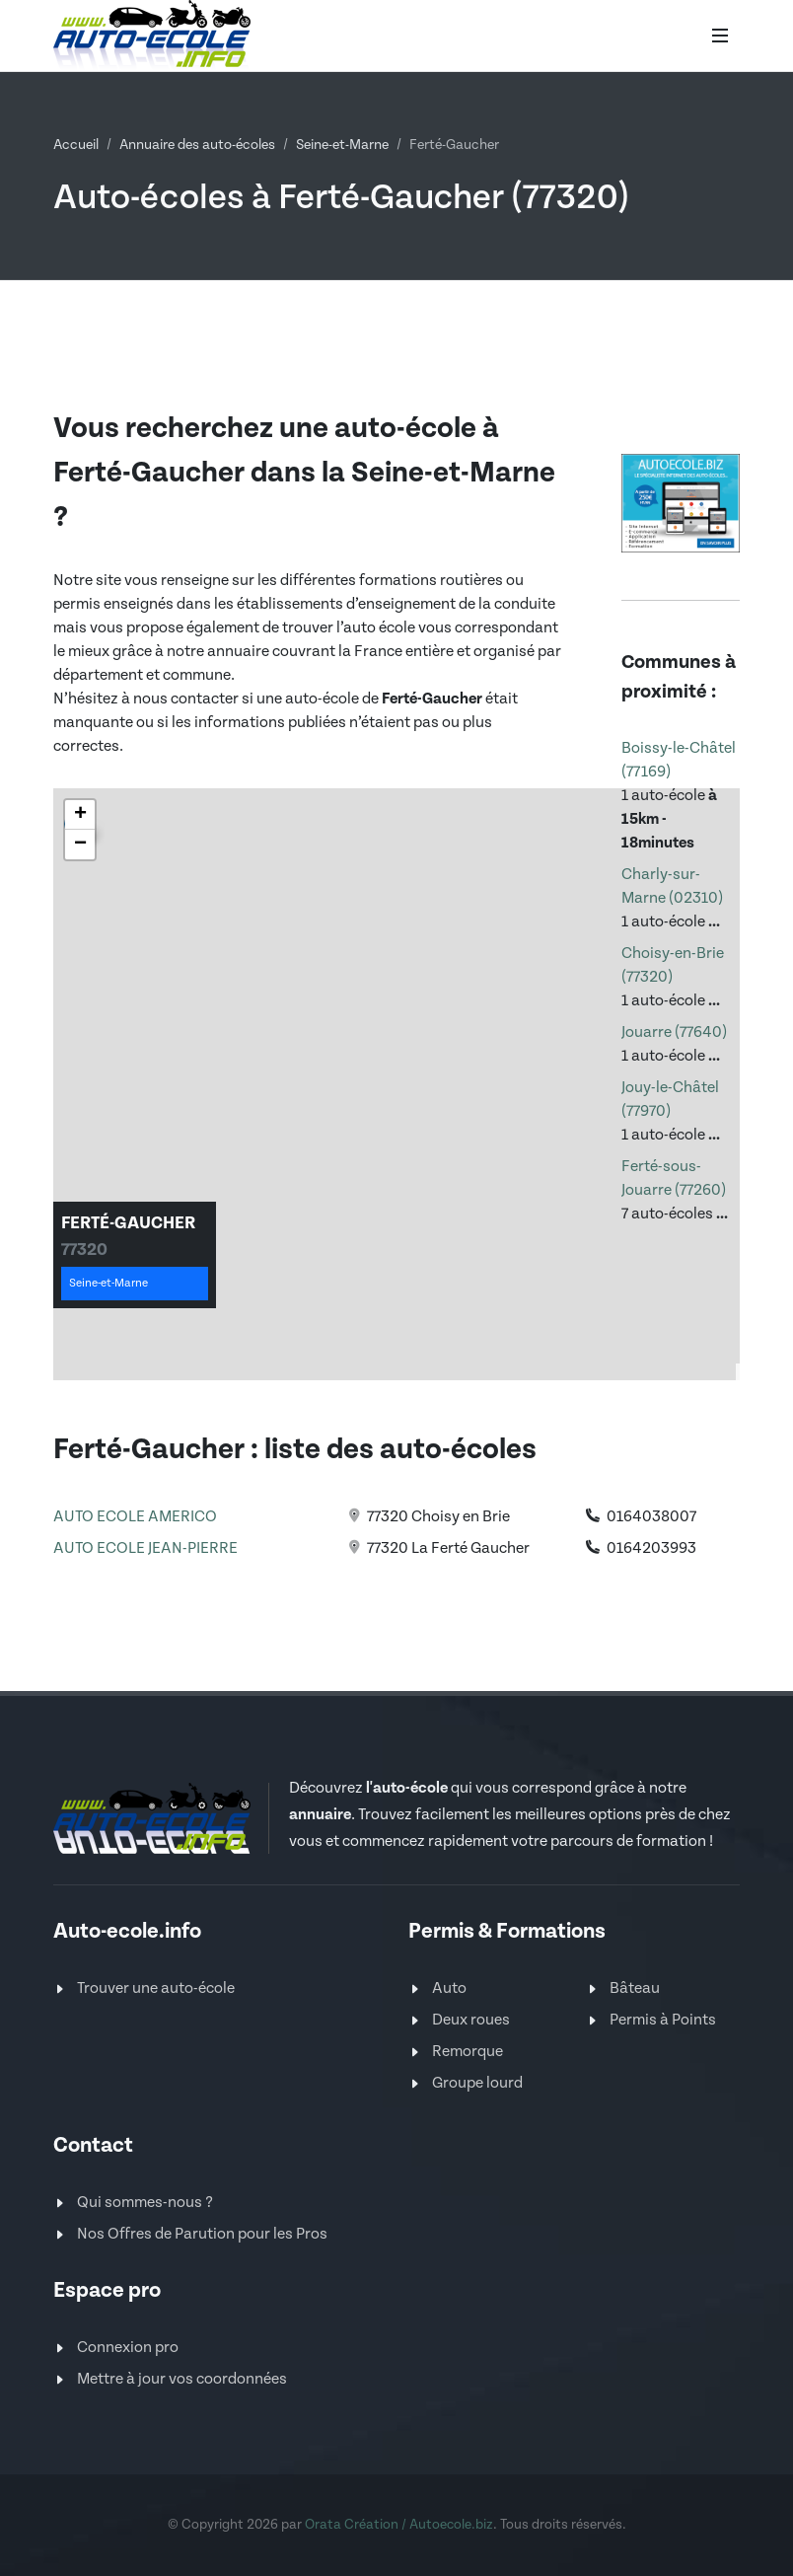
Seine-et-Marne (342, 145)
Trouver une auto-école (156, 1988)
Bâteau (635, 1988)
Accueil (76, 145)
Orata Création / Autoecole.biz (399, 2525)
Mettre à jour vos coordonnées (182, 2379)
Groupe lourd (477, 2083)
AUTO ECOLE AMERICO (135, 1517)
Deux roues (471, 2020)
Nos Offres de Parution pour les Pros (202, 2234)
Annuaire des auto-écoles (197, 145)
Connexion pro (128, 2347)
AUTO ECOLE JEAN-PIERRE (145, 1548)
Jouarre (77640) (674, 1032)
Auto (449, 1988)
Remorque (467, 2051)
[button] (80, 815)
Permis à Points (663, 2020)
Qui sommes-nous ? (145, 2202)
